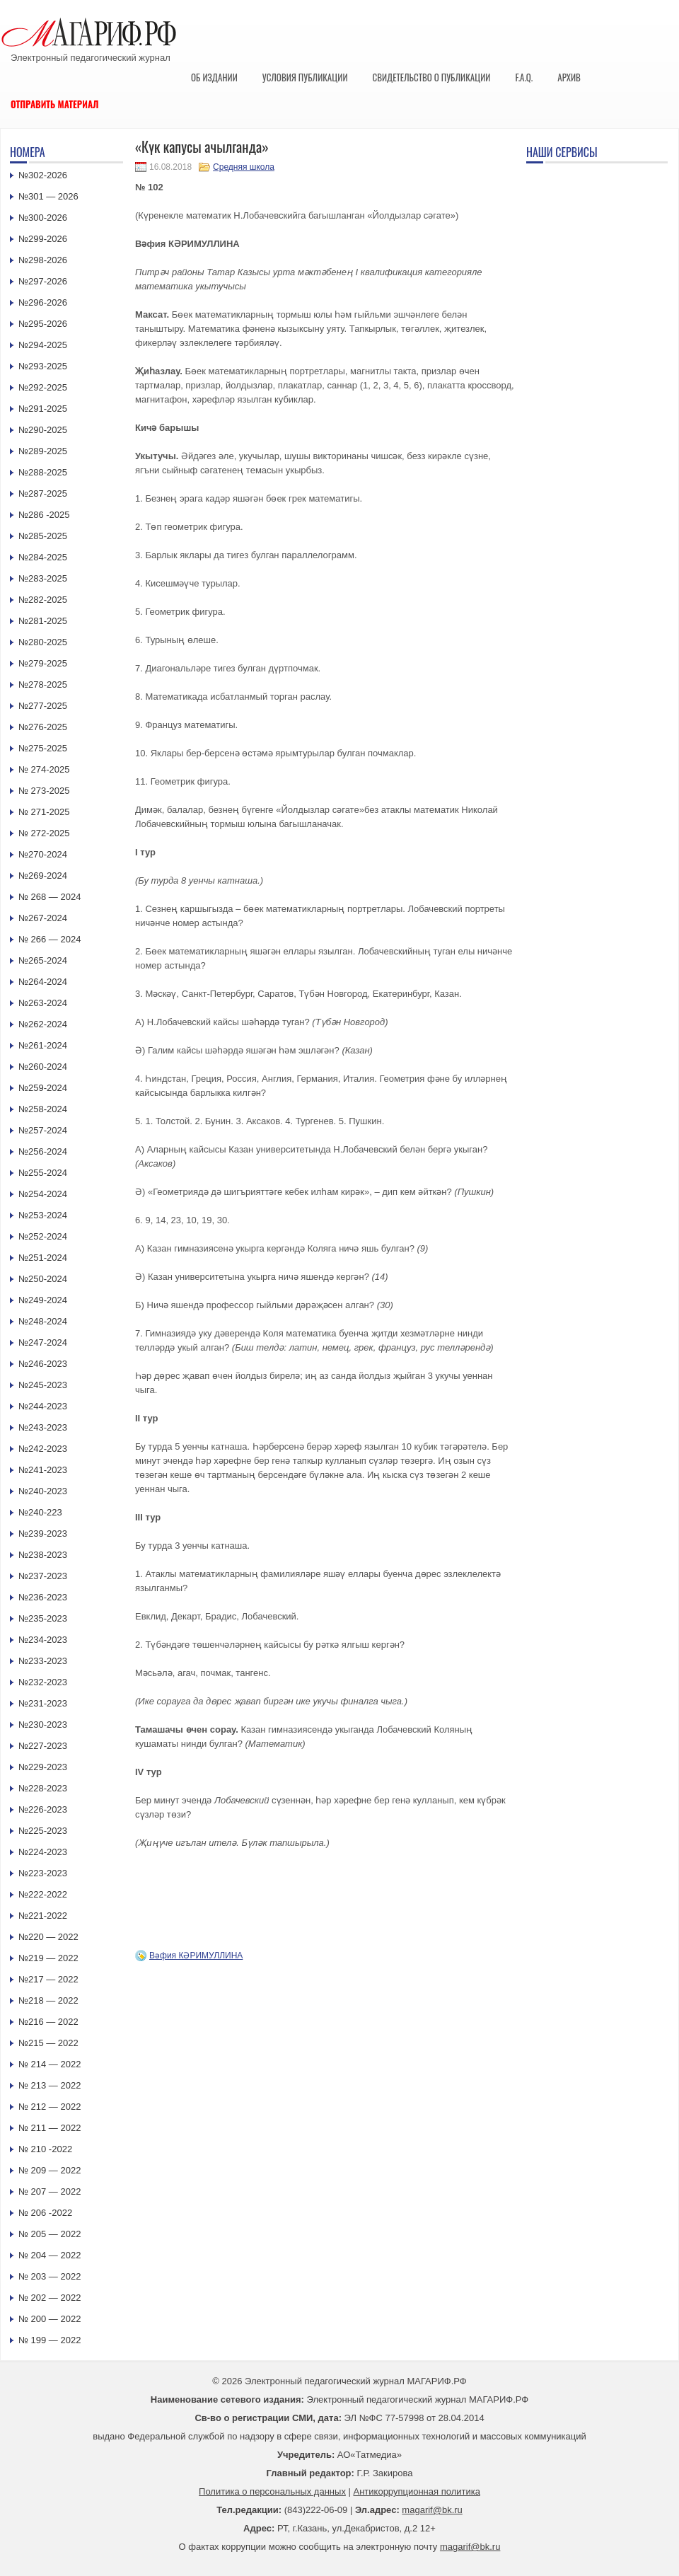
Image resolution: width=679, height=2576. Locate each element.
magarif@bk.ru (432, 2510)
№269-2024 (42, 875)
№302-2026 (42, 175)
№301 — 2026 (48, 196)
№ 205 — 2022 (49, 2234)
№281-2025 (42, 621)
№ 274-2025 (44, 769)
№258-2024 (42, 1109)
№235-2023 (42, 1618)
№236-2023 (42, 1597)
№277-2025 (42, 705)
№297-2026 (42, 281)
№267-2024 (42, 918)
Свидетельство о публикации (431, 77)
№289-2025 (42, 451)
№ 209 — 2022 (49, 2170)
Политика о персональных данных (272, 2491)
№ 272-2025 (44, 833)
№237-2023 (42, 1576)
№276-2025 (42, 727)
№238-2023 (42, 1554)
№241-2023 (42, 1470)
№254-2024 (42, 1194)
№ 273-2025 (44, 790)
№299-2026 (42, 238)
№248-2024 (42, 1321)
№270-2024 (42, 854)
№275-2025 (42, 748)
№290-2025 (42, 429)
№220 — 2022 (48, 1936)
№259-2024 (42, 1087)
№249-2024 (42, 1300)
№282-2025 (42, 599)
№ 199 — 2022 (49, 2340)
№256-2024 (42, 1151)
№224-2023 (42, 1852)
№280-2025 (42, 642)
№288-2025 (42, 472)
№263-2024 (42, 1003)
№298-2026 (42, 260)
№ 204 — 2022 (49, 2255)
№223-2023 (42, 1873)
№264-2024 (42, 981)
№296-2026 (42, 302)
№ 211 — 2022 (49, 2127)
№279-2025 (42, 663)
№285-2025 (42, 536)
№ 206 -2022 (45, 2212)
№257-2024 (42, 1130)
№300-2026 (42, 217)
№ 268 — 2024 (49, 896)
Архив (569, 77)
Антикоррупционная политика (417, 2491)
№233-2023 (42, 1661)
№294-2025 (42, 345)
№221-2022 (42, 1915)
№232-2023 (42, 1682)
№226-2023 (42, 1809)
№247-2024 (42, 1342)
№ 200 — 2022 (49, 2319)
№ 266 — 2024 (49, 939)
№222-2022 (42, 1894)
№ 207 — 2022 (49, 2191)
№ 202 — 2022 (49, 2297)
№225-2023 (42, 1830)
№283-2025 (42, 578)
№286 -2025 (44, 514)
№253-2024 (42, 1215)
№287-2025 (42, 493)
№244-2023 (42, 1406)
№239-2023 (42, 1533)
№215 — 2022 (48, 2043)
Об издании (214, 77)
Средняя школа (243, 167)
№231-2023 (42, 1703)
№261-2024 (42, 1045)
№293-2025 (42, 366)
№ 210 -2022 (45, 2149)
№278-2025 (42, 684)
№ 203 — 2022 (49, 2276)
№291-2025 (42, 408)
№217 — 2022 (48, 1979)
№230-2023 (42, 1724)
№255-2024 (42, 1172)
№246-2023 (42, 1363)
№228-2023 (42, 1788)
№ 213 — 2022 (49, 2085)
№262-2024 (42, 1024)
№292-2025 (42, 387)
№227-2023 (42, 1745)
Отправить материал (55, 104)
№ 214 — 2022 (49, 2064)
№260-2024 (42, 1066)
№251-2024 (42, 1257)
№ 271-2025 (44, 812)
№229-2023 (42, 1767)
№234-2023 (42, 1639)
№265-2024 (42, 960)
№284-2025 (42, 557)
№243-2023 (42, 1427)
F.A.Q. (524, 77)
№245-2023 (42, 1385)
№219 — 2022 (48, 1958)
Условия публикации (305, 77)
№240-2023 (42, 1491)
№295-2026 (42, 323)
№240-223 (40, 1512)
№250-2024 (42, 1278)
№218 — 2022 (48, 2000)
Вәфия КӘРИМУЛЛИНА (196, 1955)
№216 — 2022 (48, 2021)
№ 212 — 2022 (49, 2106)
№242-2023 (42, 1448)
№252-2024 (42, 1236)
